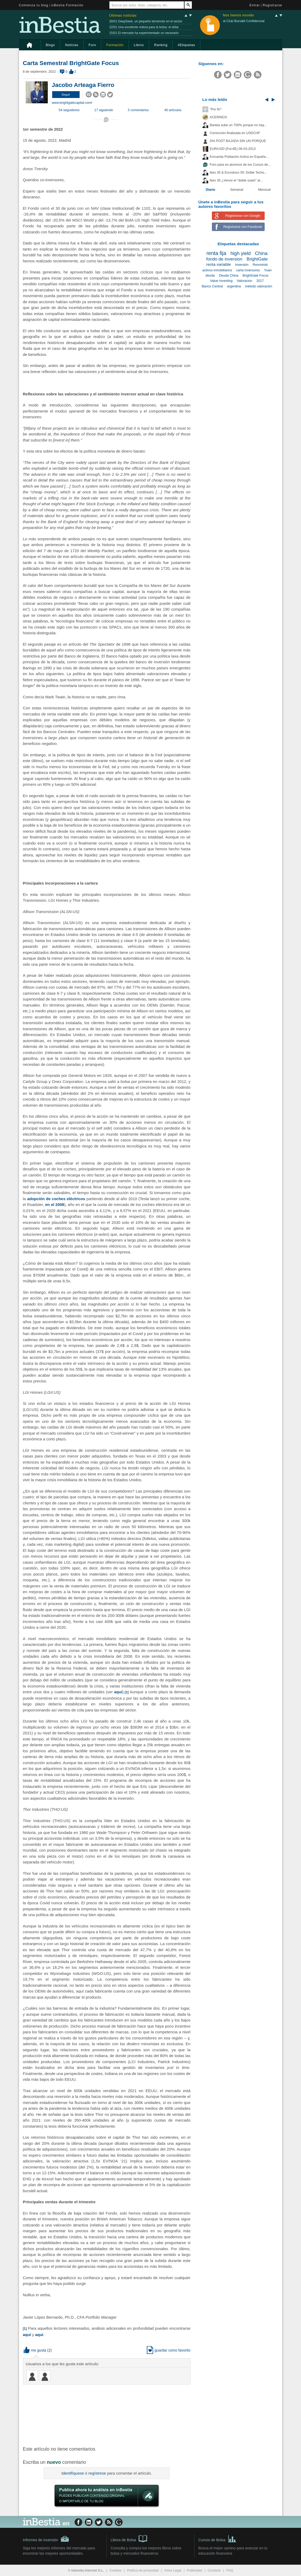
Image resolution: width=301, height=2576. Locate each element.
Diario (210, 190)
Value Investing (221, 281)
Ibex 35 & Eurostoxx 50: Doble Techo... (238, 172)
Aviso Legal (172, 2570)
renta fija (216, 253)
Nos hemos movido (238, 15)
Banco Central (212, 286)
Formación (114, 45)
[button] (66, 94)
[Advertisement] (107, 2415)
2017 (260, 281)
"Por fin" (216, 109)
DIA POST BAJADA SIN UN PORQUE (238, 141)
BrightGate (257, 259)
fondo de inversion (224, 259)
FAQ (229, 2570)
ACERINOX (218, 117)
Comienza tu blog (33, 5)
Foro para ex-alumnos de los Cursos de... (240, 164)
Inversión (242, 265)
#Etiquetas (186, 45)
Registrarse (272, 5)
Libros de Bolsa (129, 2538)
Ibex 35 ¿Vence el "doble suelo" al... (236, 180)
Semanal (236, 190)
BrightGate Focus (255, 275)
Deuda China (229, 275)
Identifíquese (72, 2473)
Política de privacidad (143, 2570)
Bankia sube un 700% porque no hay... (238, 125)
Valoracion (244, 281)
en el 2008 (54, 1204)
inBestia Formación (67, 5)
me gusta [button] (35, 2350)
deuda (210, 275)
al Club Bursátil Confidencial (244, 21)
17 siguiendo (103, 110)
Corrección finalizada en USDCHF (235, 133)
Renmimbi (260, 265)
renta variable (218, 264)
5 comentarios (138, 110)
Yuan (268, 270)
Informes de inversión (46, 2539)
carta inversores (248, 270)
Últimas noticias (123, 15)
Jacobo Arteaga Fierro (83, 85)
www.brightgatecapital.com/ (72, 103)
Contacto (214, 2570)
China (261, 253)
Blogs (50, 45)
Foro (92, 45)
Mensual (264, 190)
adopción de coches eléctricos (56, 1198)
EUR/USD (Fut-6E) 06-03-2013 (233, 149)
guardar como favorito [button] (168, 2350)
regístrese (97, 2473)
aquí (118, 1692)
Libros (139, 45)
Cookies (115, 2570)
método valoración (258, 286)
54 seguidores (69, 110)
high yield (240, 253)
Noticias (71, 45)
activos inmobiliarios (217, 270)
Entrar (255, 5)
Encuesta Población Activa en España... (239, 157)
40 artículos (172, 110)
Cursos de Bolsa (217, 2538)
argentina (234, 286)
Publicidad (194, 2570)
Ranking (161, 45)
